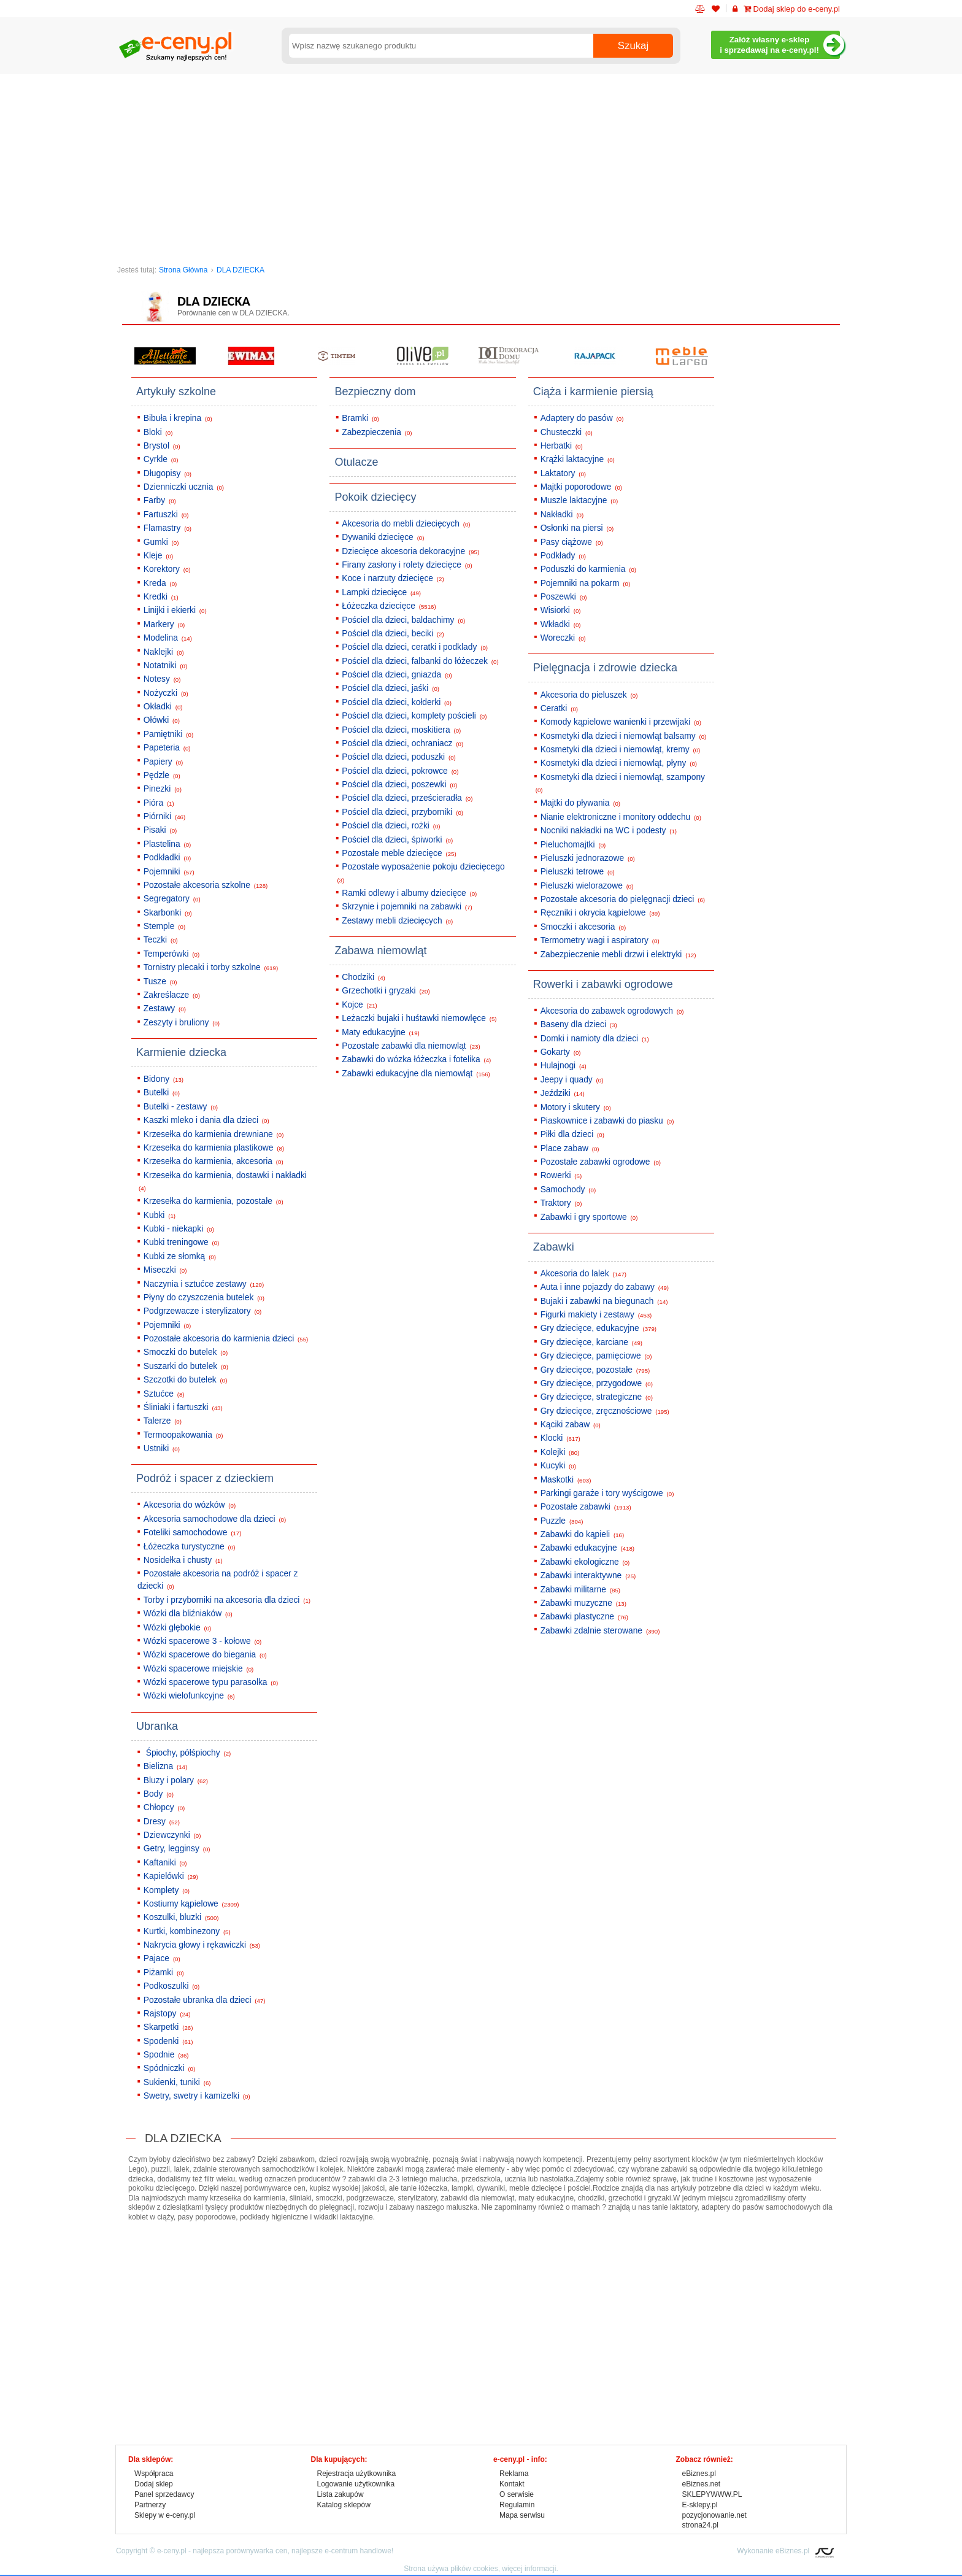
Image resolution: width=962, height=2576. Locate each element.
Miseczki (165, 1270)
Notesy (162, 679)
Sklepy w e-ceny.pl (164, 2515)
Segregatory (172, 898)
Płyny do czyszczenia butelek (204, 1297)
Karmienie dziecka (181, 1052)
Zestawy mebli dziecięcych (397, 920)
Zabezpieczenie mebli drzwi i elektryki (618, 954)
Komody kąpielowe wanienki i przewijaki (621, 722)
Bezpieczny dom (374, 391)
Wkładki (561, 624)
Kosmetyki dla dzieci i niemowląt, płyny (619, 763)
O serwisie (516, 2494)
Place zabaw (570, 1148)
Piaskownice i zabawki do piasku (607, 1120)
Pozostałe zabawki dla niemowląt (411, 1046)
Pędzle (162, 775)
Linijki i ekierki (175, 610)
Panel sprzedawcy (164, 2494)
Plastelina (167, 844)
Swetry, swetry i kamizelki (197, 2095)
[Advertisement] (481, 166)
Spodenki (168, 2041)
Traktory (561, 1203)
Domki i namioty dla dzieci (595, 1038)
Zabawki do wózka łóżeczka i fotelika (416, 1059)
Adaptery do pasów (582, 418)
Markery (164, 624)
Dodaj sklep (153, 2484)
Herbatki (562, 445)
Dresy (162, 1821)
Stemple (164, 926)
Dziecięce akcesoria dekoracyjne (410, 551)
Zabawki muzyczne (583, 1603)
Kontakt (512, 2484)
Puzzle (562, 1520)
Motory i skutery (576, 1107)
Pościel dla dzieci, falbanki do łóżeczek (420, 661)
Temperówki (171, 953)
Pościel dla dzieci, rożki (391, 825)
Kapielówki (171, 1876)
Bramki (360, 418)
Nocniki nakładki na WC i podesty (609, 830)
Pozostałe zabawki (586, 1506)
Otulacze (356, 462)
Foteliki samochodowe (193, 1532)
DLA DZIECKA (240, 270)
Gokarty (561, 1052)
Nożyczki (166, 693)
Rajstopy (167, 2013)
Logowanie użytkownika (356, 2484)
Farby (160, 500)
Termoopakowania (183, 1435)
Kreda (160, 583)
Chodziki (363, 977)
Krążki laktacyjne (578, 459)
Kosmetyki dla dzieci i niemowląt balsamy (624, 736)
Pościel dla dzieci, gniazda (397, 674)
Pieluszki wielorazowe (587, 885)
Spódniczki (169, 2068)
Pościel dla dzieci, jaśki (390, 688)
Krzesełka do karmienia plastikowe (214, 1147)
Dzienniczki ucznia (184, 487)
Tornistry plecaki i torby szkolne (211, 967)
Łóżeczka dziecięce (389, 606)
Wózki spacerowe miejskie (198, 1668)
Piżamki (164, 1972)
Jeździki (563, 1093)
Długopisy (167, 473)
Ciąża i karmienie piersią (593, 391)
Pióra (159, 803)
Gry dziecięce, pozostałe (595, 1370)
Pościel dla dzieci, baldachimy (403, 620)
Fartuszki (166, 514)
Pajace (162, 1958)
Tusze (160, 981)
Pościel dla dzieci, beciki (393, 633)
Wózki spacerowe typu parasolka (211, 1682)
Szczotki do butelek (186, 1379)
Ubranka (157, 1726)
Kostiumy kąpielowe (191, 1903)
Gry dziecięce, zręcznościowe (605, 1411)
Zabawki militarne (580, 1589)
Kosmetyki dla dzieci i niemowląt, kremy (621, 749)
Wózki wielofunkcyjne (189, 1695)
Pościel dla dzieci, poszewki (399, 784)
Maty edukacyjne (381, 1032)
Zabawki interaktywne (588, 1575)
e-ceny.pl (172, 2551)
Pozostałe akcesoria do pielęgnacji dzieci (623, 899)
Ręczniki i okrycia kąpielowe (600, 912)
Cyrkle (161, 459)
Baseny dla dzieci (579, 1024)
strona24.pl (700, 2525)
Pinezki (163, 788)
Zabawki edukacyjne (587, 1547)
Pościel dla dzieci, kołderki (397, 702)
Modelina (168, 637)
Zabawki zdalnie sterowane (600, 1630)
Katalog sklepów (344, 2505)
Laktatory (563, 473)
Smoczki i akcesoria (583, 926)
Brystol (162, 445)
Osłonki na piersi (577, 528)
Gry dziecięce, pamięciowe (596, 1355)
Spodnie (166, 2054)
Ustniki (162, 1448)
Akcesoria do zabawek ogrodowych (612, 1011)
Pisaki (160, 830)
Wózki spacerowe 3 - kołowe (202, 1641)
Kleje (158, 555)
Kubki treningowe (182, 1242)
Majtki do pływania (580, 803)
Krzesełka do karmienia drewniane (214, 1134)
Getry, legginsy (177, 1848)
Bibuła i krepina (178, 418)
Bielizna (165, 1766)
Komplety (167, 1890)
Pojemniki (169, 871)
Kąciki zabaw (571, 1424)
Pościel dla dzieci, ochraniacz (402, 743)
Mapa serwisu (522, 2515)
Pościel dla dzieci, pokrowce (400, 771)
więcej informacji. (530, 2568)
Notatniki (165, 665)
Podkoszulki (171, 1986)
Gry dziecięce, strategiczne (597, 1397)
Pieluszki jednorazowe (588, 858)
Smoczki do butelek (186, 1352)
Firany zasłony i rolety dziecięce (407, 564)
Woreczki (563, 637)
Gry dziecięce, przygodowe (597, 1383)
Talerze (163, 1420)
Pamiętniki (168, 734)
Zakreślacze (172, 995)
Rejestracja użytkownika (356, 2473)
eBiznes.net (701, 2484)
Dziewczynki (172, 1835)
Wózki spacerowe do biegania (205, 1654)
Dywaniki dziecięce (383, 537)
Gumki (161, 542)
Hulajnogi (564, 1065)
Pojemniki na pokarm (585, 583)
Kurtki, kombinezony (187, 1931)
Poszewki (564, 596)
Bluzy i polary (176, 1780)
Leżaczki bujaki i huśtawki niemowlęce (419, 1018)
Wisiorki (561, 610)
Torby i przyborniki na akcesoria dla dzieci (227, 1600)
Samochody (568, 1189)
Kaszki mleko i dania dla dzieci (206, 1120)
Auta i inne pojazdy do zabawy (605, 1287)
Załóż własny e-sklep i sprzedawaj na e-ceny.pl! (780, 45)
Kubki (159, 1215)
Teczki (161, 939)
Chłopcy (164, 1807)
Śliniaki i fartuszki (183, 1407)
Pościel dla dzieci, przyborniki (402, 812)
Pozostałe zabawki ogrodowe (601, 1162)
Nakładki (562, 514)
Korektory (167, 569)
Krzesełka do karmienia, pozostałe (213, 1201)
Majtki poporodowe (581, 487)
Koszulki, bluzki (181, 1917)
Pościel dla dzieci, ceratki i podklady (415, 647)
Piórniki (164, 816)
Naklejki (164, 652)
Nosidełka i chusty (183, 1560)
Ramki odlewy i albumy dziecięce (409, 893)
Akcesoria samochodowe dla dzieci (215, 1519)
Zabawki (553, 1247)
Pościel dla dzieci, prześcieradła (407, 798)
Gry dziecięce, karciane (591, 1342)
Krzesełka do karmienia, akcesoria (213, 1161)
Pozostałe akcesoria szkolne (205, 885)
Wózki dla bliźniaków (188, 1613)
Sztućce (164, 1393)
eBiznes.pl (699, 2473)
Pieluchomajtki (573, 844)
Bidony (163, 1079)
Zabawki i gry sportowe (589, 1217)
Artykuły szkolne (176, 391)
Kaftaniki (165, 1862)
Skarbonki (168, 912)
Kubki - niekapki (179, 1228)
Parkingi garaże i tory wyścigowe (607, 1493)
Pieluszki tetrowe (578, 871)
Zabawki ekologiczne (585, 1562)
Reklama (513, 2473)
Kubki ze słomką (180, 1256)
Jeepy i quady (572, 1079)
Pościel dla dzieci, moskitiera (401, 730)
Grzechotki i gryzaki (385, 990)
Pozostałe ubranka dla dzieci (205, 2000)
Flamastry (167, 528)
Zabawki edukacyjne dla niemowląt (416, 1073)
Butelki (162, 1092)
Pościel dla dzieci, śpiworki (397, 839)
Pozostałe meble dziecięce (399, 853)
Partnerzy (150, 2505)
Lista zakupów (340, 2494)
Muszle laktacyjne (579, 500)
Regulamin (516, 2505)
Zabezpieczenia (377, 432)
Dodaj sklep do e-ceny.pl (792, 8)
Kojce (359, 1004)
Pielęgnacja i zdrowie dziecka (605, 667)
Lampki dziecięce (381, 592)
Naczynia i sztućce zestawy (204, 1284)
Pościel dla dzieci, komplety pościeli (414, 715)
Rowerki (561, 1175)
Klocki (560, 1438)
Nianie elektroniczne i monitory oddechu (621, 817)
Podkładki (167, 857)
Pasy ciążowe (572, 542)
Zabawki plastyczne (584, 1616)
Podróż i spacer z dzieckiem (205, 1478)
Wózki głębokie (177, 1627)
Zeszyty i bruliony (182, 1022)
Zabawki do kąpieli (583, 1534)
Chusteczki (567, 432)
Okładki (163, 706)
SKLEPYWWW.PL (712, 2494)
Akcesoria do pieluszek (589, 695)
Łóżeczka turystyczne (190, 1546)
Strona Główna (183, 270)
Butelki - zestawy (181, 1106)
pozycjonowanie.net (714, 2515)
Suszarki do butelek (186, 1366)
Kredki (161, 596)
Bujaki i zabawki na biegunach (604, 1301)
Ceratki (559, 708)
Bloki (158, 432)
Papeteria (167, 747)
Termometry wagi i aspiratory (600, 940)
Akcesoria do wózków (190, 1505)
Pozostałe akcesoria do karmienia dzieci (226, 1338)
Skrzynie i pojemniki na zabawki (407, 906)
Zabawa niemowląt (380, 950)
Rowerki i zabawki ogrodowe (603, 984)
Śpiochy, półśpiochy (187, 1752)
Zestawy (165, 1008)
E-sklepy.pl (700, 2505)
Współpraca (153, 2473)
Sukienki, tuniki (177, 2082)
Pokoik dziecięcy (375, 497)
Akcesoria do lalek (583, 1273)
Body (159, 1794)
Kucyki (558, 1465)
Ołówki (162, 720)
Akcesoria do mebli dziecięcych (406, 523)
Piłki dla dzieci (572, 1134)
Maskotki (566, 1479)
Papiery (163, 761)
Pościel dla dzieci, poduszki (399, 757)
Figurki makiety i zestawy (596, 1314)
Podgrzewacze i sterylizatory (202, 1311)
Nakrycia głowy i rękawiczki (202, 1944)
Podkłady (563, 555)
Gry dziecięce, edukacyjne (598, 1328)
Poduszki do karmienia (588, 569)
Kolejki (560, 1452)
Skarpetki (168, 2027)
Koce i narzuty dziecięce (393, 578)
